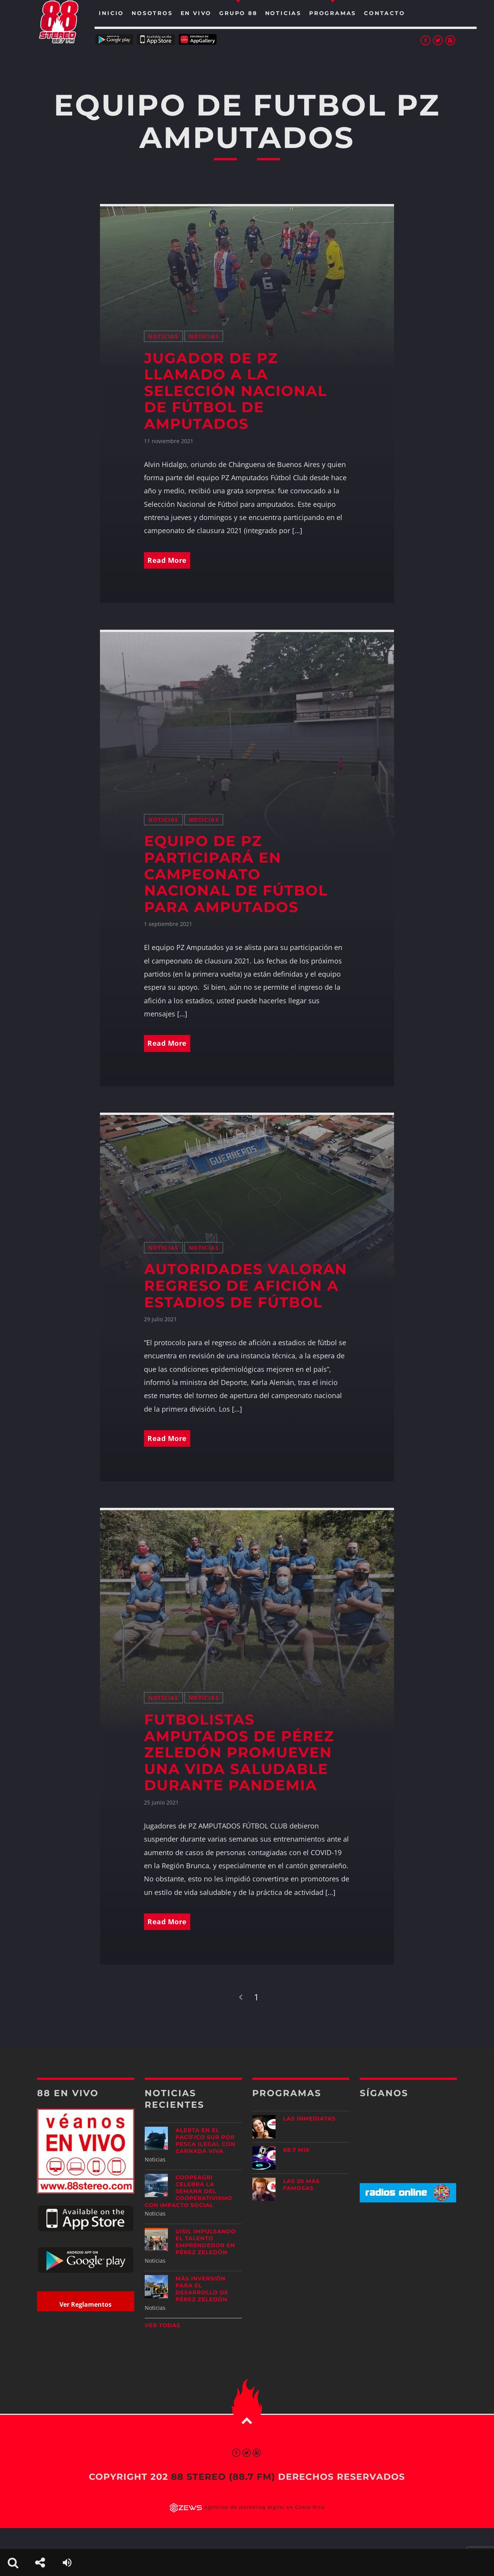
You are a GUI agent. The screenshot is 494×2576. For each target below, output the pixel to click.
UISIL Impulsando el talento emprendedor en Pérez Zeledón (206, 2242)
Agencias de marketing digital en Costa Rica (264, 2507)
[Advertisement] (408, 2269)
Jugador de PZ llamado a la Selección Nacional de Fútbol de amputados (235, 391)
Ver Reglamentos (85, 2304)
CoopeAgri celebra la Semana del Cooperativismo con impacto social (188, 2191)
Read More (167, 560)
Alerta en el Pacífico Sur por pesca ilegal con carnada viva (205, 2141)
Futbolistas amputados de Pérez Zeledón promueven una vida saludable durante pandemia (239, 1752)
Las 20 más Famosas (301, 2185)
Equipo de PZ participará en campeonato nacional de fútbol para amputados (236, 874)
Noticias (163, 336)
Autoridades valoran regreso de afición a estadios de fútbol (245, 1286)
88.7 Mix (296, 2149)
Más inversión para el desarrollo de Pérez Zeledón (202, 2289)
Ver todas (163, 2325)
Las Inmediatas (309, 2118)
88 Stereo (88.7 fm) (223, 2476)
